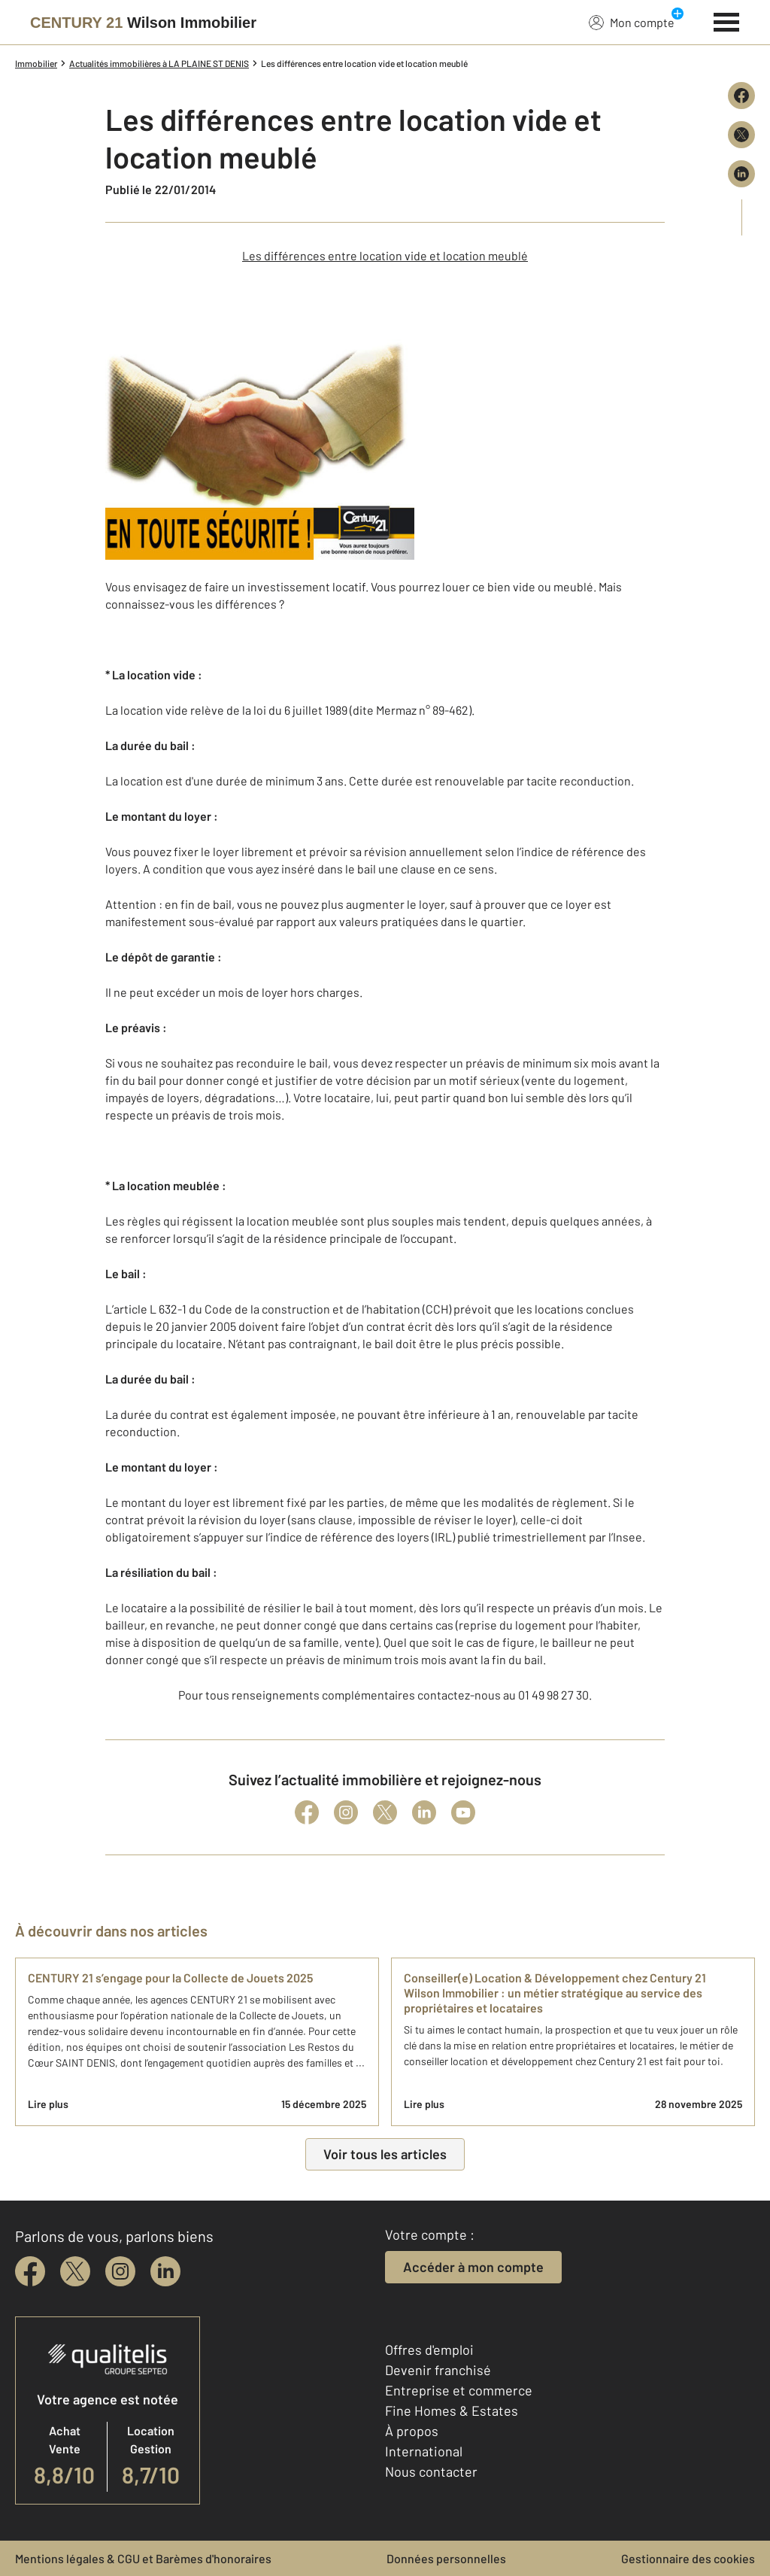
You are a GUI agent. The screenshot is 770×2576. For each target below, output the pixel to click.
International (423, 2451)
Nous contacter (431, 2471)
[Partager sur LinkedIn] (741, 173)
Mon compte (632, 22)
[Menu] (727, 20)
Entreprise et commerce (458, 2390)
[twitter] (75, 2271)
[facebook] (30, 2271)
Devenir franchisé (438, 2370)
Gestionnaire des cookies (688, 2558)
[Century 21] (143, 23)
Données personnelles (446, 2558)
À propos (411, 2431)
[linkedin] (165, 2271)
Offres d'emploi (429, 2349)
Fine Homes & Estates (451, 2410)
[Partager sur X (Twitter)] (741, 134)
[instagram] (120, 2271)
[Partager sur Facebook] (741, 95)
